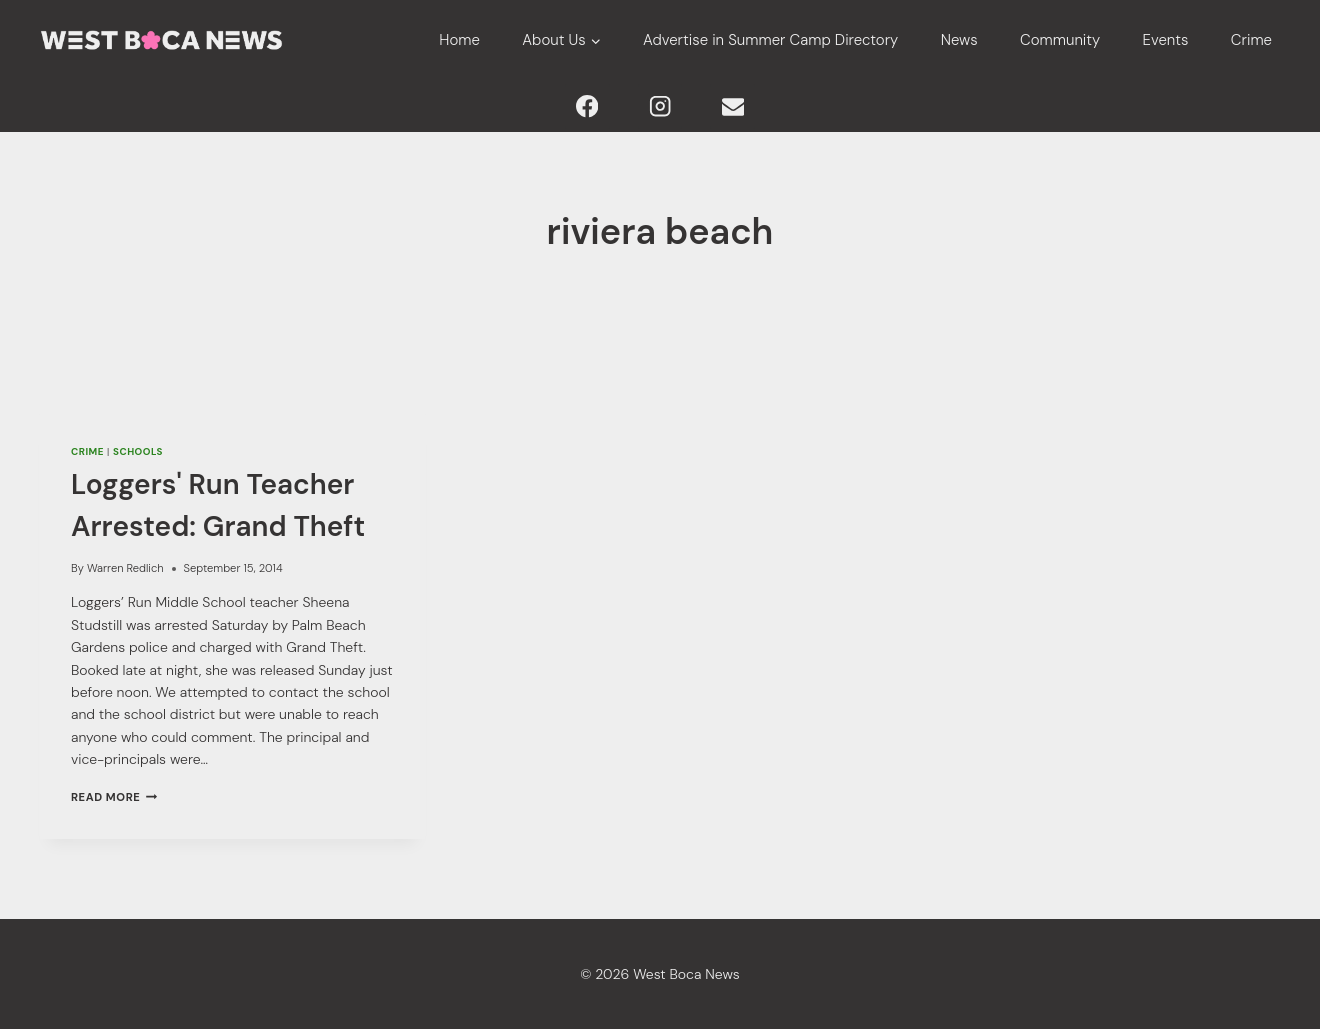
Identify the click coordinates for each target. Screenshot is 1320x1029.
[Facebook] (587, 106)
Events (1166, 40)
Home (459, 40)
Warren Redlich (125, 568)
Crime (1251, 40)
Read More (114, 797)
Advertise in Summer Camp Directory (770, 40)
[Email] (732, 106)
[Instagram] (660, 106)
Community (1060, 40)
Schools (138, 451)
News (959, 40)
